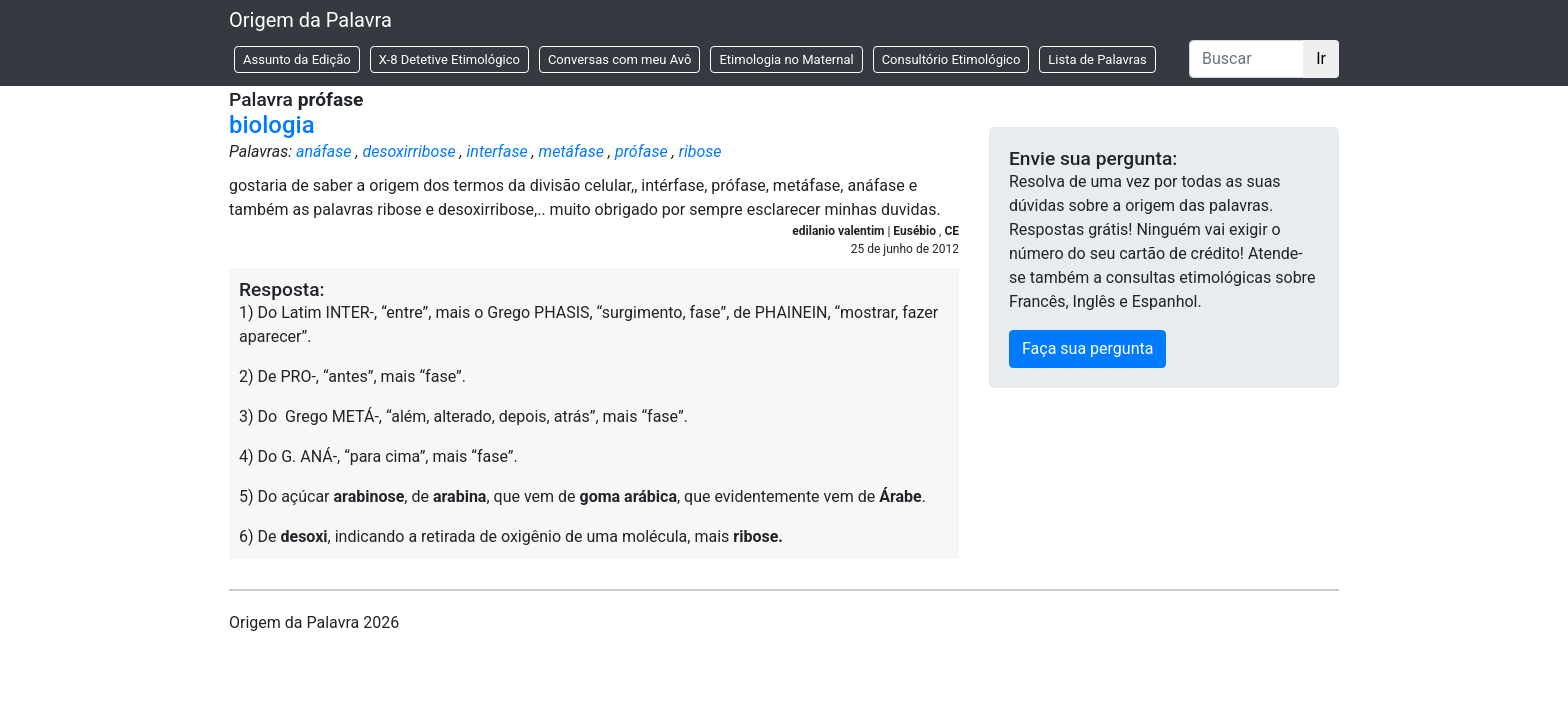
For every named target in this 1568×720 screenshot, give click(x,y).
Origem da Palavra (310, 20)
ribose (700, 151)
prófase (641, 151)
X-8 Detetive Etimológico (449, 59)
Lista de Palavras (1097, 59)
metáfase (571, 151)
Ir (1321, 58)
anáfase (324, 151)
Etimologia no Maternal (786, 59)
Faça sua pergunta (1087, 348)
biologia (272, 125)
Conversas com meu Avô (620, 59)
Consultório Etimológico (951, 59)
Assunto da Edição (297, 59)
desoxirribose (408, 151)
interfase (497, 151)
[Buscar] (1246, 59)
